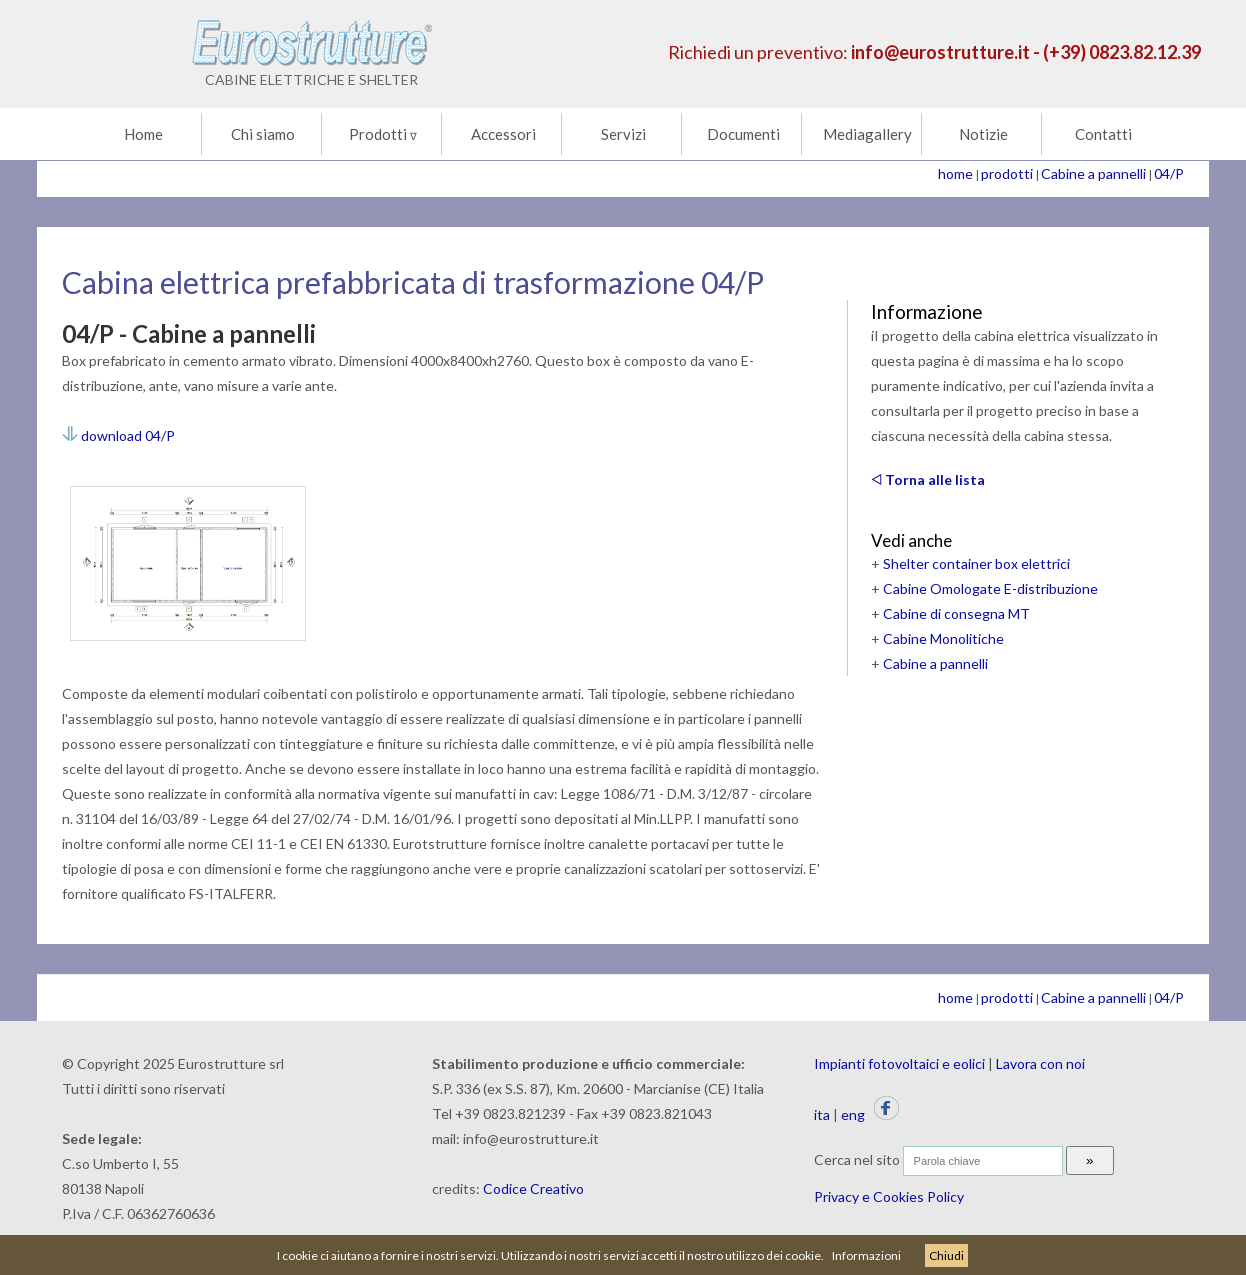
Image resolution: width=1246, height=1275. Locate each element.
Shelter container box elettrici (976, 563)
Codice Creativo (533, 1188)
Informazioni (866, 1255)
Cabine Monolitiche (943, 638)
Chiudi (946, 1255)
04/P (1169, 173)
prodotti (1007, 173)
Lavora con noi (1040, 1063)
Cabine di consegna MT (956, 613)
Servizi (623, 134)
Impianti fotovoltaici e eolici (899, 1063)
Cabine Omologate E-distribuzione (990, 588)
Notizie (983, 134)
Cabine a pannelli (1093, 173)
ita (822, 1114)
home (955, 173)
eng (853, 1114)
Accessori (503, 134)
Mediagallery (867, 134)
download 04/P (118, 435)
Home (143, 134)
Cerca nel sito (857, 1159)
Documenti (743, 134)
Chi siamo (263, 134)
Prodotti (383, 134)
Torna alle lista (928, 479)
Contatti (1103, 134)
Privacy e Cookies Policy (889, 1196)
